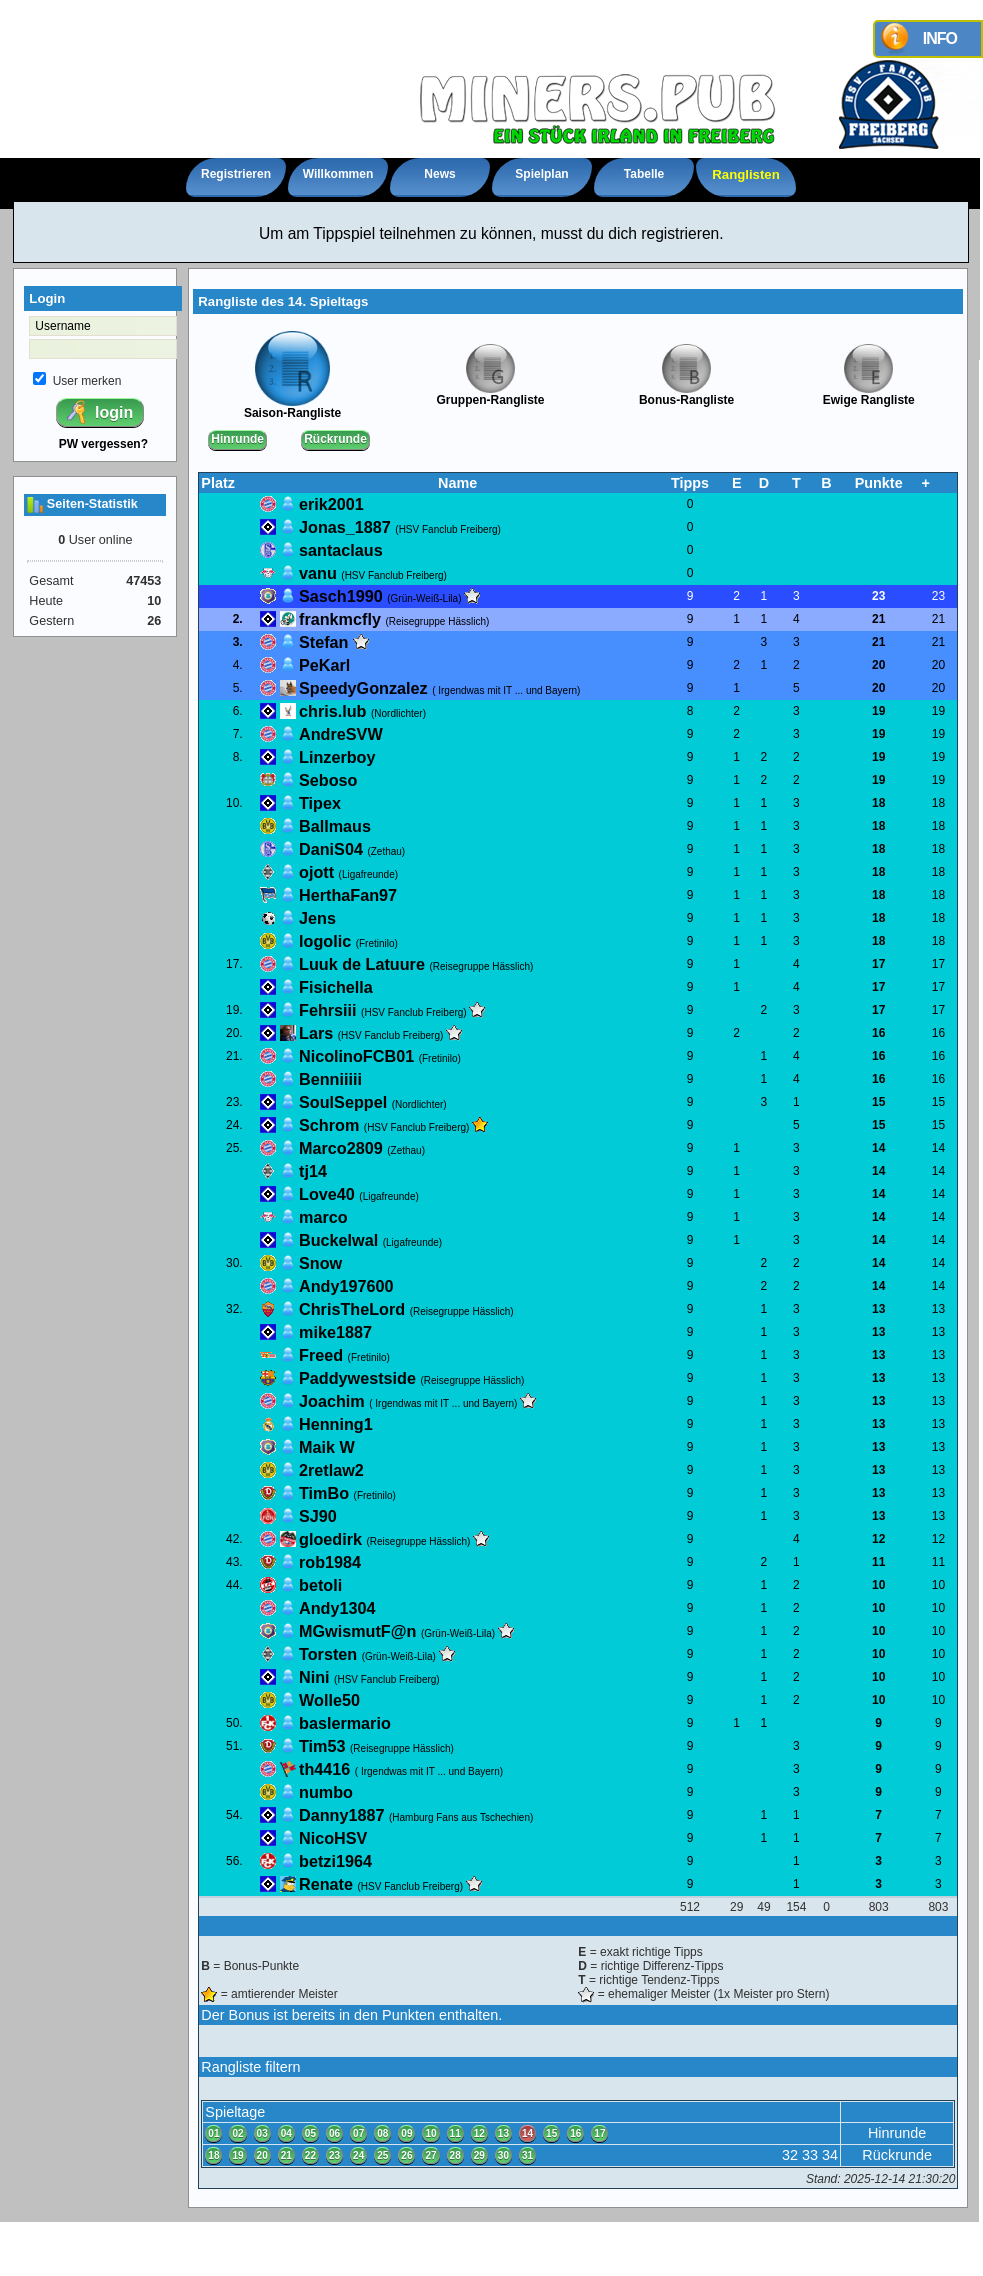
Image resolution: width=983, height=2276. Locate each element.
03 (262, 2133)
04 (286, 2133)
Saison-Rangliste (292, 407)
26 (406, 2155)
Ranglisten (745, 174)
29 (479, 2155)
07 (358, 2133)
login (99, 412)
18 (213, 2155)
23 (334, 2155)
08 (382, 2133)
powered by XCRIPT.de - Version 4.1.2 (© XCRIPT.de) (491, 2261)
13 (503, 2133)
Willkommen (338, 174)
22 (310, 2155)
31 (527, 2155)
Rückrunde (335, 439)
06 (334, 2133)
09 (406, 2133)
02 (237, 2133)
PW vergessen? (103, 444)
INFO (940, 38)
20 (262, 2155)
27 (430, 2155)
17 (599, 2133)
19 (237, 2155)
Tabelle (644, 174)
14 (527, 2133)
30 (503, 2155)
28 (455, 2155)
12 (479, 2133)
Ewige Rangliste (869, 394)
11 (455, 2133)
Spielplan (541, 174)
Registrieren (236, 174)
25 (382, 2155)
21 (286, 2155)
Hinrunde (237, 439)
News (439, 174)
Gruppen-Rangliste (490, 394)
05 (310, 2133)
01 (213, 2133)
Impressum (491, 2241)
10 (430, 2133)
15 (551, 2133)
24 (358, 2155)
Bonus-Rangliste (686, 394)
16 (575, 2133)
